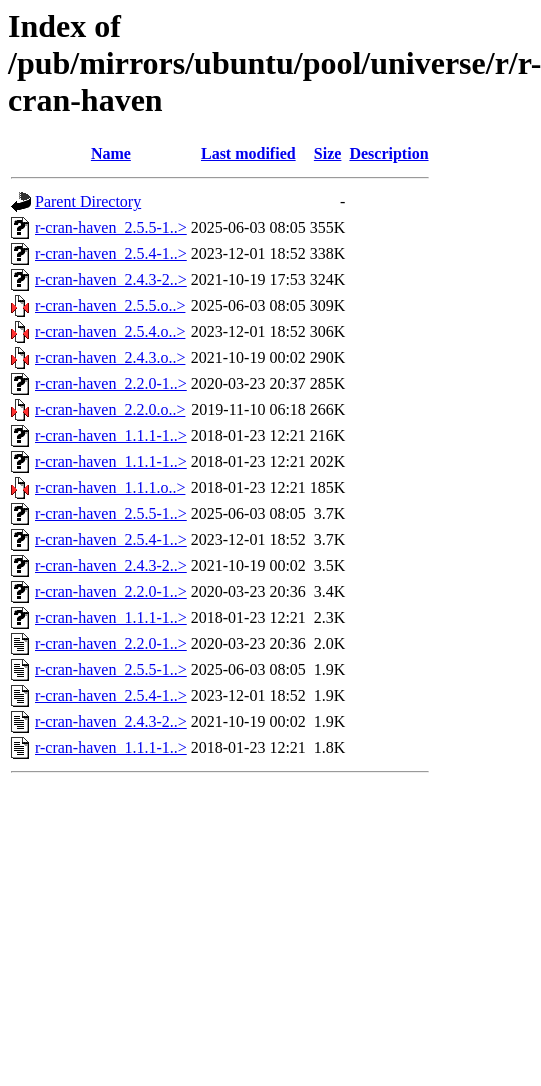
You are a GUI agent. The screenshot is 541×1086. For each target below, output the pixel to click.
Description (388, 153)
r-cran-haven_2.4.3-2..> (111, 279)
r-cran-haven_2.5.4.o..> (110, 331)
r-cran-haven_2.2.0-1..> (111, 383)
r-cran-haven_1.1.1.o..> (110, 487)
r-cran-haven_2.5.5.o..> (110, 305)
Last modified (248, 153)
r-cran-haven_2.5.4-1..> (111, 253)
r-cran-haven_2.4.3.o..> (110, 357)
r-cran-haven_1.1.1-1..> (111, 435)
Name (111, 153)
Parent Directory (88, 201)
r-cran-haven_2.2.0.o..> (110, 409)
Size (328, 153)
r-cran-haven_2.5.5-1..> (111, 227)
